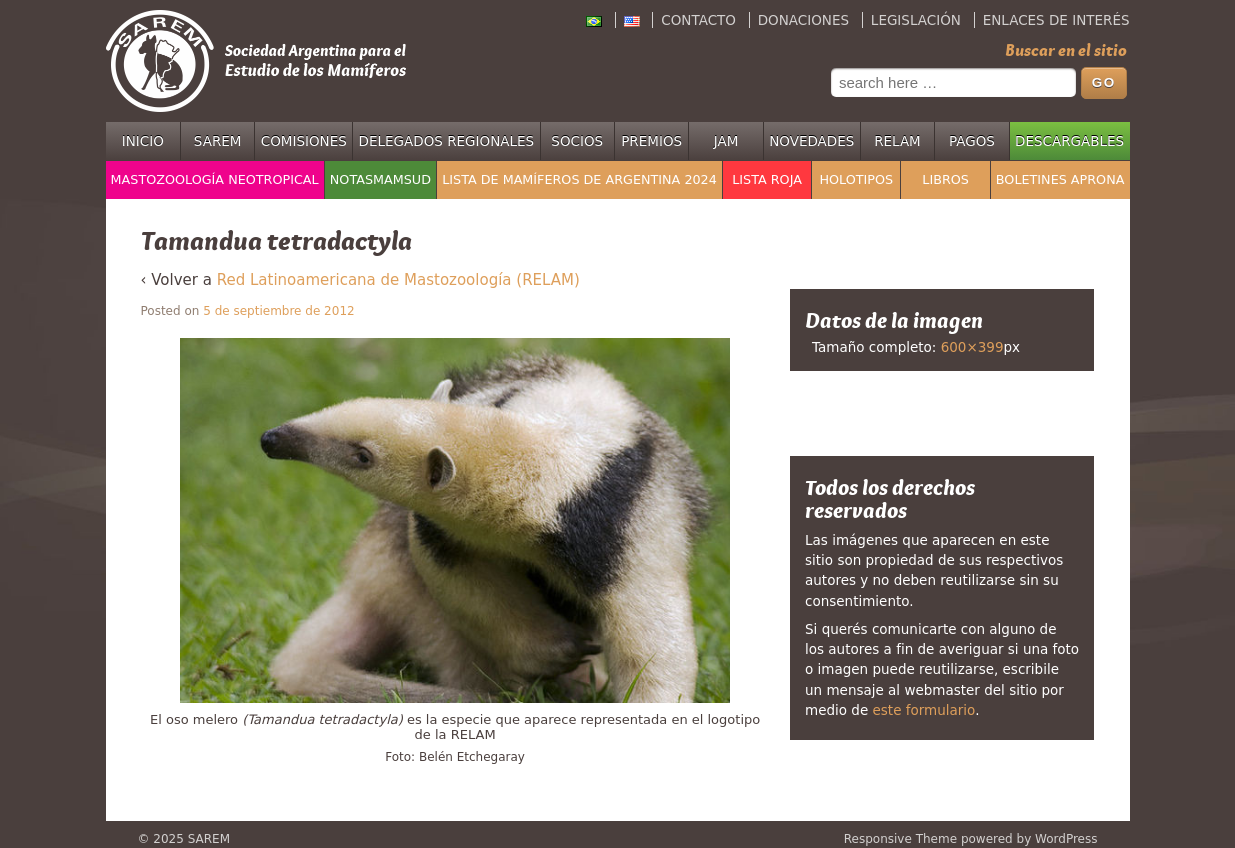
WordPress (1066, 839)
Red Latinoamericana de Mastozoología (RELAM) (398, 280)
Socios (577, 141)
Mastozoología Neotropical (215, 179)
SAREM (218, 141)
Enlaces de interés (1056, 20)
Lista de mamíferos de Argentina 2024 (579, 179)
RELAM (897, 141)
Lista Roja (767, 179)
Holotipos (856, 179)
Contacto (698, 20)
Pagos (972, 141)
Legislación (916, 20)
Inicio (143, 141)
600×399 (972, 347)
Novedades (811, 141)
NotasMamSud (380, 179)
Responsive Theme (900, 839)
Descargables (1069, 141)
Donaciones (803, 20)
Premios (651, 141)
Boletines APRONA (1060, 179)
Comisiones (304, 141)
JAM (726, 141)
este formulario (924, 710)
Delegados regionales (447, 141)
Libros (945, 179)
